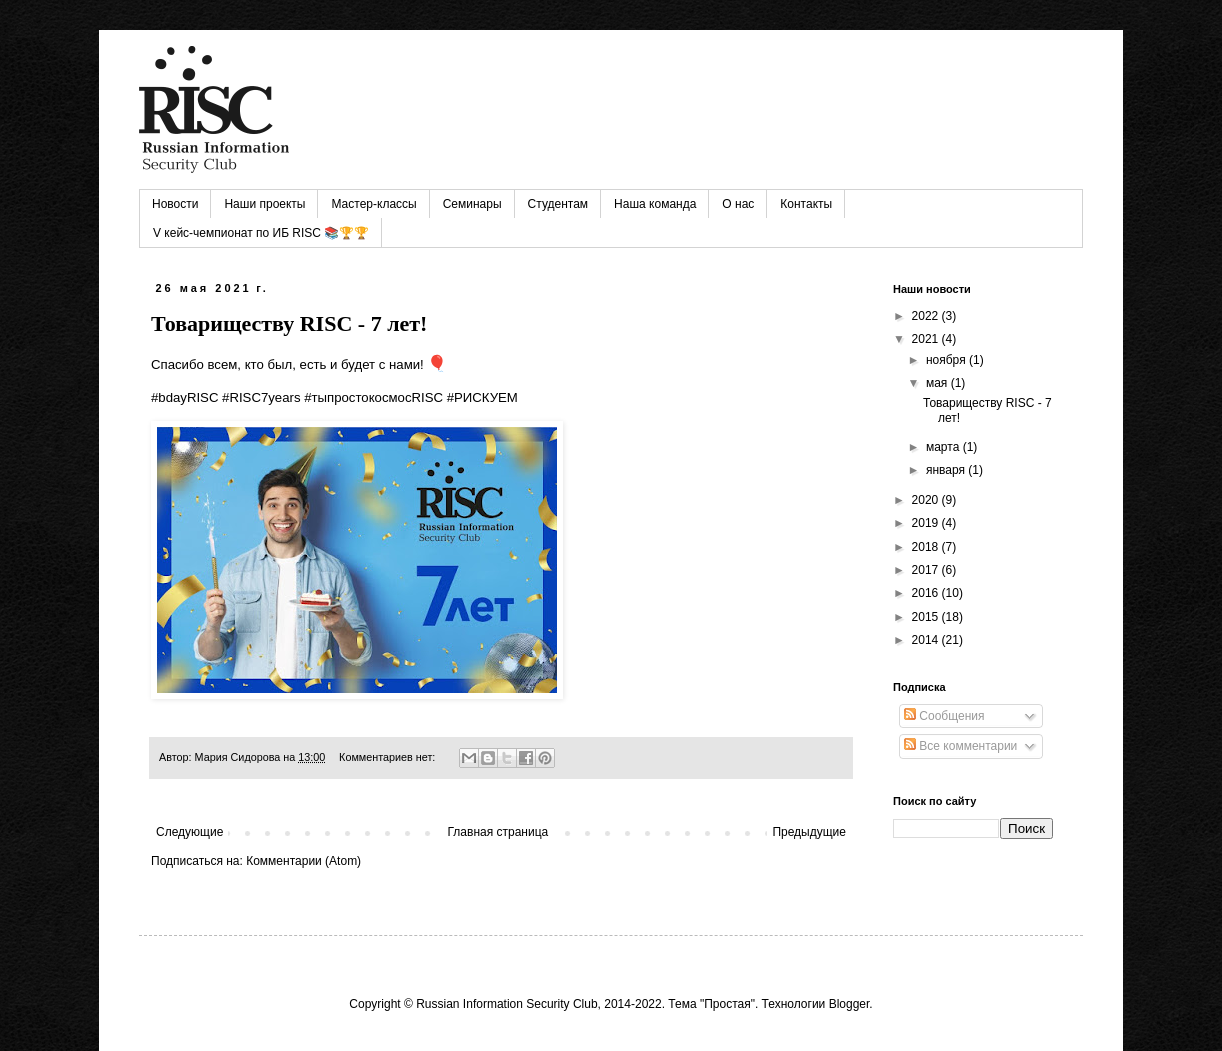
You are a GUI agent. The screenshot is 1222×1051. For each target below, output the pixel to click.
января (947, 470)
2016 (927, 593)
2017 (927, 570)
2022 (927, 316)
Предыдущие (809, 832)
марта (944, 447)
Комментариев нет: (388, 757)
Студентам (558, 204)
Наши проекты (264, 204)
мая (938, 383)
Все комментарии (960, 746)
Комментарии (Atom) (303, 861)
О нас (738, 204)
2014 (927, 640)
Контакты (806, 204)
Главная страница (498, 832)
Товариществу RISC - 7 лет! (289, 323)
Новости (175, 204)
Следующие (189, 832)
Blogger (849, 1004)
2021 (927, 339)
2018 (927, 547)
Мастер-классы (373, 204)
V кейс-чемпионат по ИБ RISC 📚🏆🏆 (261, 233)
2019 (927, 523)
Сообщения (944, 716)
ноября (947, 360)
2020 (927, 500)
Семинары (472, 204)
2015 (927, 617)
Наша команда (655, 204)
